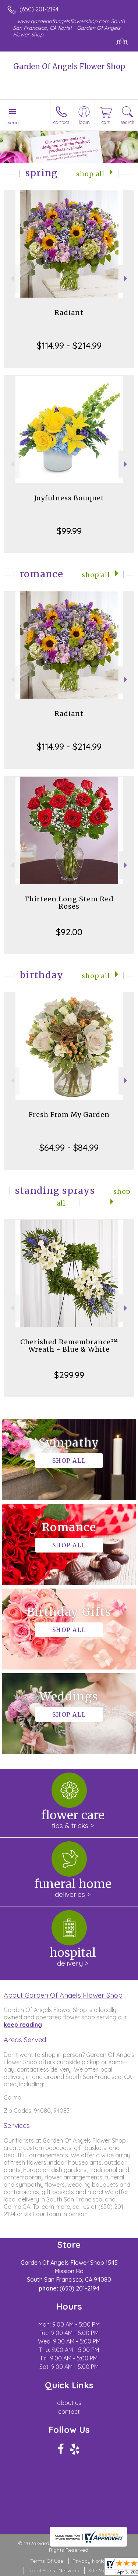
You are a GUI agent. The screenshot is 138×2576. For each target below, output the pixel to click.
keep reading (23, 2024)
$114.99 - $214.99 (69, 345)
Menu (12, 122)
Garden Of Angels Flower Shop (69, 66)
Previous (12, 278)
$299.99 (69, 1374)
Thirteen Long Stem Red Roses (69, 903)
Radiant (69, 312)
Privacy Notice (90, 2561)
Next (126, 278)
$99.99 (69, 530)
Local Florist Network (53, 2570)
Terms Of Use (46, 2561)
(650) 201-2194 (39, 9)
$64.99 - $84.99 (69, 1147)
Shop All (90, 174)
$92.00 (69, 931)
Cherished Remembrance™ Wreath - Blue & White (69, 1345)
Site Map (98, 2570)
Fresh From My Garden (69, 1114)
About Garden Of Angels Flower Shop (63, 1995)
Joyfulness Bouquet (69, 498)
